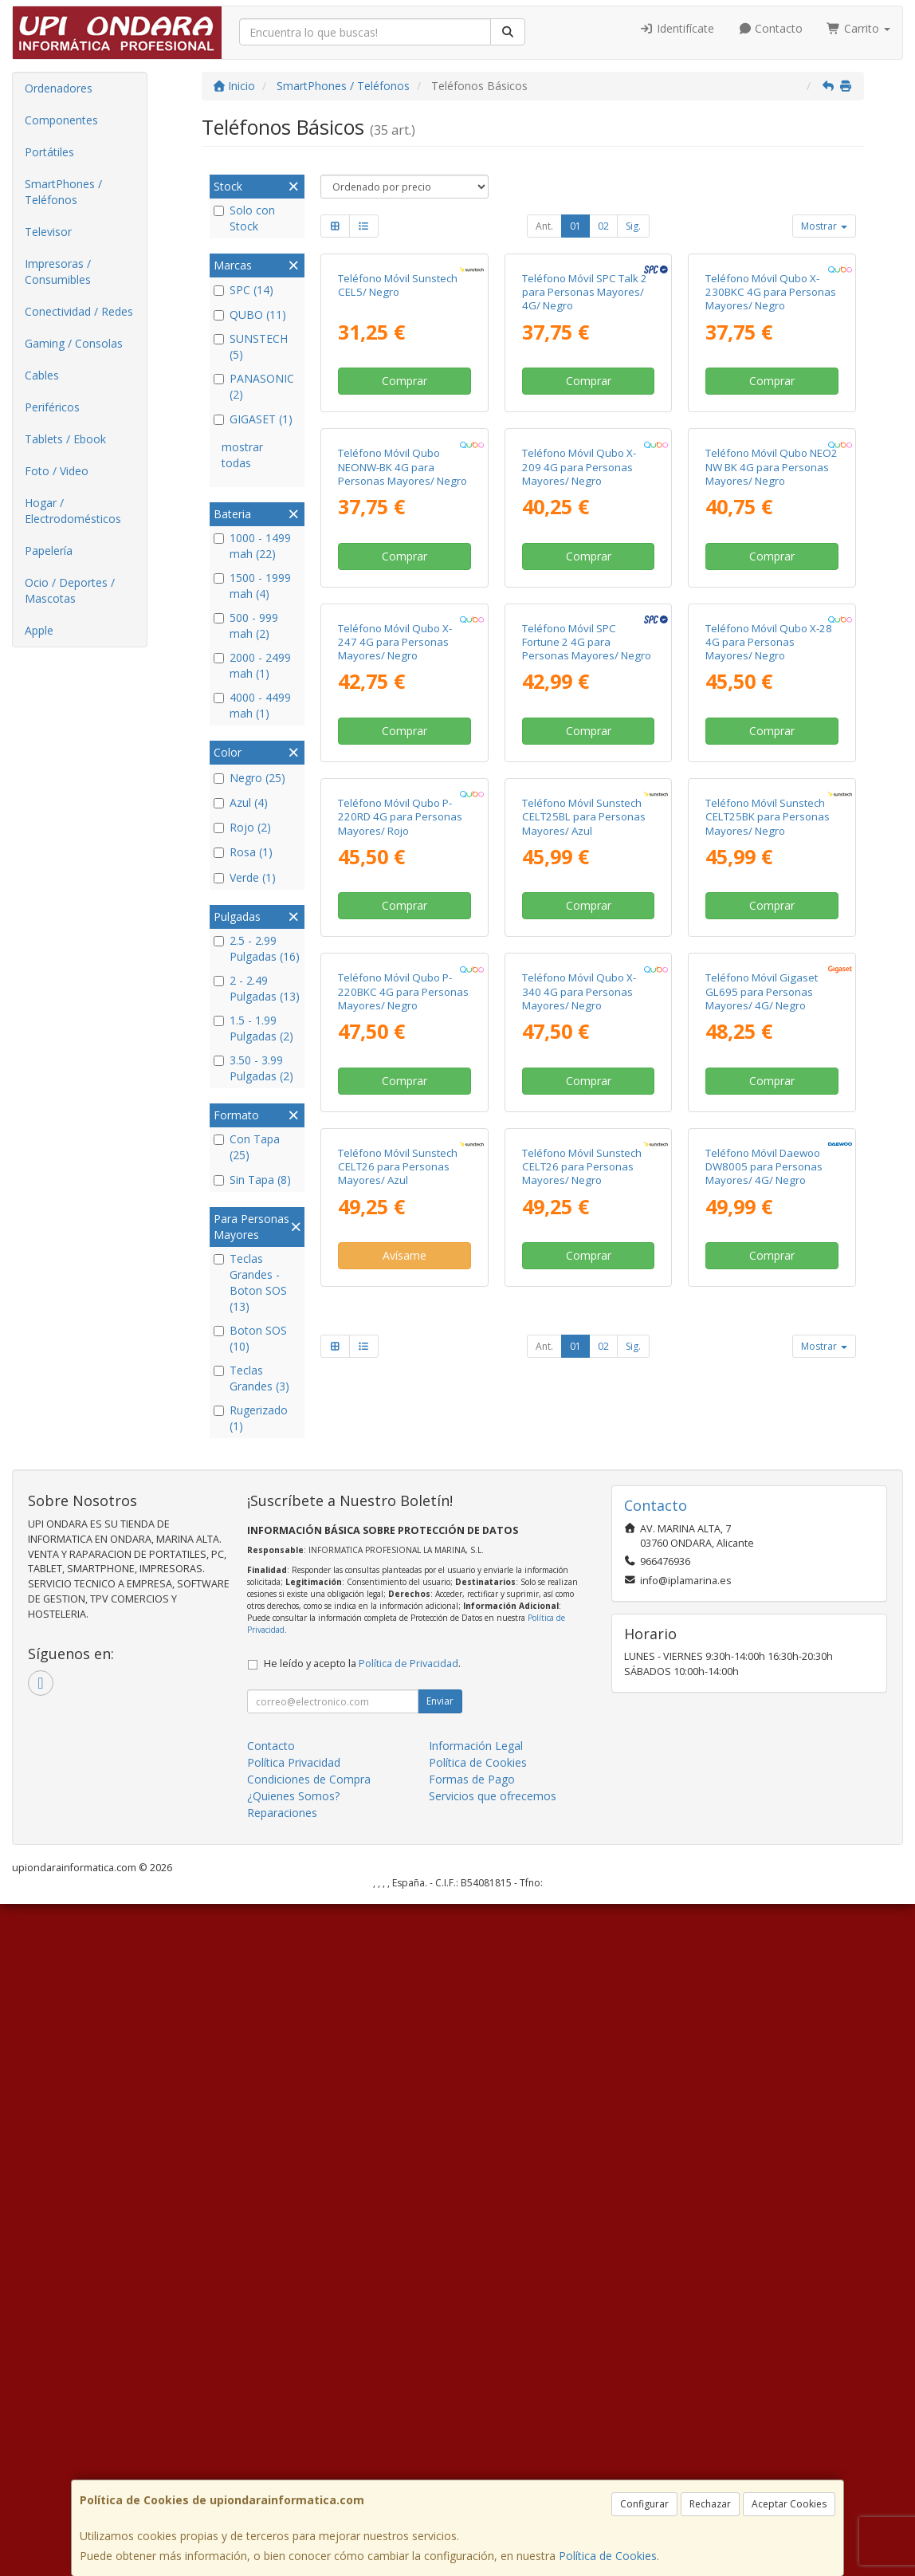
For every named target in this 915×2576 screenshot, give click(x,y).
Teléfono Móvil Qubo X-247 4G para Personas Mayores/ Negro (395, 1024)
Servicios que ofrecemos (492, 2468)
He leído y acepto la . (362, 2336)
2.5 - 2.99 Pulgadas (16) (257, 948)
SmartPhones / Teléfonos (63, 191)
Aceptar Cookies (789, 2504)
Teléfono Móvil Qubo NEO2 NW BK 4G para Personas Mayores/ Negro (771, 722)
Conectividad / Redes (79, 311)
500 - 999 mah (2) (246, 625)
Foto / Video (56, 470)
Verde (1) (245, 877)
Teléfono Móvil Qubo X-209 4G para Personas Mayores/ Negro (579, 722)
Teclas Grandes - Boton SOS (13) (250, 1282)
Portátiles (49, 151)
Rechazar (710, 2504)
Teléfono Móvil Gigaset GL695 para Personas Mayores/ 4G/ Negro (761, 1628)
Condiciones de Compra (309, 2452)
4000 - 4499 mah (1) (252, 705)
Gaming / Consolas (74, 343)
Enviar (440, 2374)
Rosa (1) (243, 851)
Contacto (770, 28)
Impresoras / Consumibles (58, 271)
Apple (39, 630)
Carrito (858, 28)
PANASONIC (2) (254, 386)
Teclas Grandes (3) (251, 1378)
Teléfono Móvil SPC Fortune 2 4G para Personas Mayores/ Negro (586, 1024)
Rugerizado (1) (251, 1418)
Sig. (633, 226)
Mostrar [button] (824, 226)
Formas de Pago (472, 2452)
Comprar (404, 508)
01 (575, 226)
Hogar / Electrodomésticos (73, 510)
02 (603, 226)
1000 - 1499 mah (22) (252, 545)
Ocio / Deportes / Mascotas (70, 590)
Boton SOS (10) (250, 1338)
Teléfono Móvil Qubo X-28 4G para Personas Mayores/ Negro (768, 1024)
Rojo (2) (242, 827)
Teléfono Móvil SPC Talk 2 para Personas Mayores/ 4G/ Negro (584, 420)
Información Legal (476, 2418)
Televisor (48, 231)
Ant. (544, 226)
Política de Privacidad (408, 2336)
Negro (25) (249, 777)
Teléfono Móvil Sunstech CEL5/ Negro (397, 413)
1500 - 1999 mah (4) (252, 585)
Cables (42, 375)
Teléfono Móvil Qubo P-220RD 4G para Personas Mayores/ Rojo (400, 1326)
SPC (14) (243, 289)
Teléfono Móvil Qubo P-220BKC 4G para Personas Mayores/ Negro (403, 1628)
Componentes (61, 120)
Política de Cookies (608, 2555)
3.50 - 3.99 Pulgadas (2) (253, 1067)
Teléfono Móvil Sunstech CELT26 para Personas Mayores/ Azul (397, 1930)
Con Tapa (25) (247, 1146)
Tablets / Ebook (65, 438)
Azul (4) (241, 802)
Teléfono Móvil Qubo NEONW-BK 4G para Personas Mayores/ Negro (402, 722)
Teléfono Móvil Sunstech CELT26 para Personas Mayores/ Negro (582, 1930)
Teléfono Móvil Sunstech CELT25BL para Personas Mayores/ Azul (584, 1326)
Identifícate (676, 28)
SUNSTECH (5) (251, 346)
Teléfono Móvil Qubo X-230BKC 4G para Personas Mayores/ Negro (770, 420)
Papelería (49, 550)
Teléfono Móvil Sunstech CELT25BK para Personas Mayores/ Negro (767, 1326)
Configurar (644, 2504)
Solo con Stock (244, 218)
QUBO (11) (250, 314)
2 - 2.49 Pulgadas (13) (257, 988)
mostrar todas (242, 454)
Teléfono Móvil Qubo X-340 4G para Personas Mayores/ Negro (579, 1628)
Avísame (404, 2019)
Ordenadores (58, 88)
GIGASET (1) (253, 419)
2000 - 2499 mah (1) (252, 665)
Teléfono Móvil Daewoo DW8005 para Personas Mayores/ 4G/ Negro (764, 1930)
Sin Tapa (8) (252, 1179)
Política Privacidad (293, 2435)
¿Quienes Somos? (293, 2468)
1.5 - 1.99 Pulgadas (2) (253, 1028)
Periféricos (52, 407)
